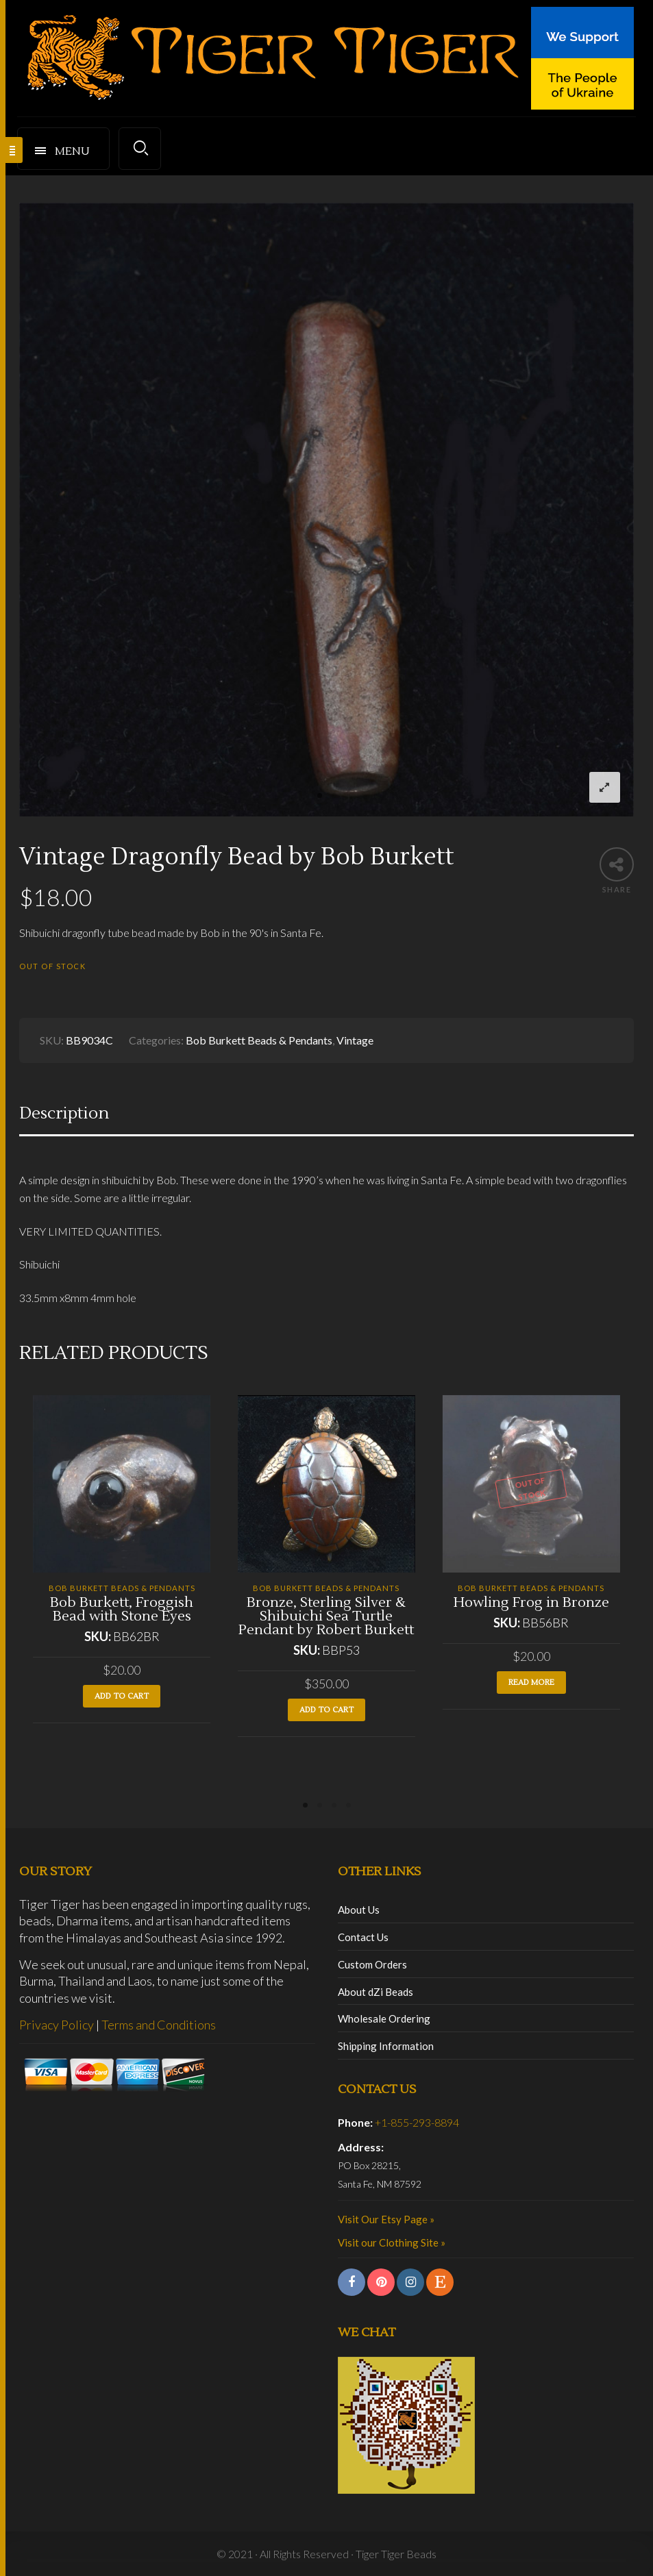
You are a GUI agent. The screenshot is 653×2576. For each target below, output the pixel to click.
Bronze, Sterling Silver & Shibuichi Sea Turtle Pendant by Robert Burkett (326, 1616)
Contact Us (363, 1937)
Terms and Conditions (158, 2024)
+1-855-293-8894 (417, 2122)
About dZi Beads (375, 1992)
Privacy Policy (56, 2024)
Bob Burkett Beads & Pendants (259, 1040)
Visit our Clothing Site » (391, 2242)
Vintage (354, 1040)
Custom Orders (372, 1964)
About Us (359, 1909)
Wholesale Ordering (384, 2018)
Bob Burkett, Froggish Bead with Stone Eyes (121, 1609)
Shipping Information (386, 2046)
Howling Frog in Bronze (531, 1603)
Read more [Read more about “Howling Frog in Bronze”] (531, 1682)
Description (64, 1113)
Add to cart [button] (122, 1696)
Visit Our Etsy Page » (386, 2219)
